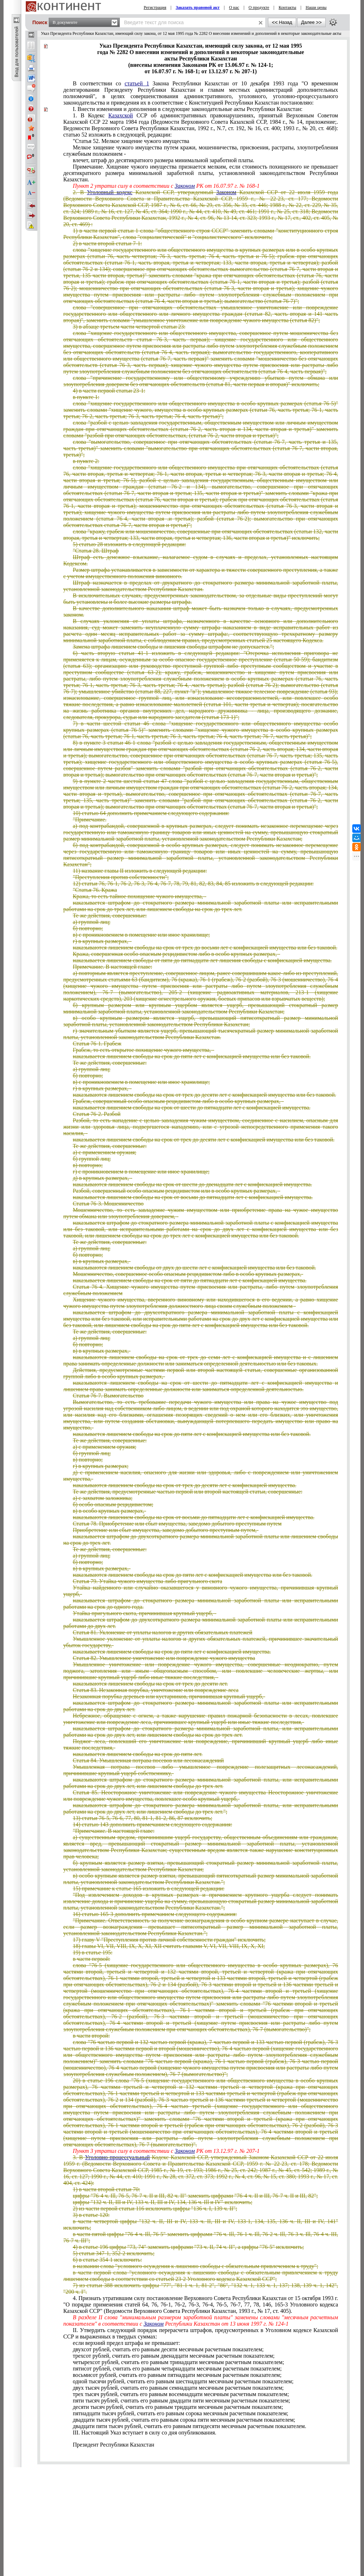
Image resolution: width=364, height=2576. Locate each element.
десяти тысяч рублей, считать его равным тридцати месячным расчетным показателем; (178, 2407)
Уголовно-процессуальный (117, 2157)
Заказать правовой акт (198, 7)
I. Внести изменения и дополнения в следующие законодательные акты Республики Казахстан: (188, 109)
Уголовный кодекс (109, 192)
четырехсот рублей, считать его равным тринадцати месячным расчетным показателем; (178, 2362)
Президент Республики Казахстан (113, 2445)
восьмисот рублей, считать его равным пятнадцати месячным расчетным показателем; (177, 2375)
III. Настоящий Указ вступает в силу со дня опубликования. (144, 2432)
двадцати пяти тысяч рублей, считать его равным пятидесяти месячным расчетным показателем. (189, 2426)
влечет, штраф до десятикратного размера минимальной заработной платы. (163, 160)
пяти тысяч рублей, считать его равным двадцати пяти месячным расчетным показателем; (181, 2400)
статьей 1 (137, 83)
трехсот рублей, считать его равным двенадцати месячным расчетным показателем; (174, 2356)
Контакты (287, 7)
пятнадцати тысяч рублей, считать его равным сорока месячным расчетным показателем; (180, 2413)
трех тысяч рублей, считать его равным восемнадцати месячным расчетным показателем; (181, 2394)
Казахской (120, 115)
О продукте (258, 7)
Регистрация (155, 7)
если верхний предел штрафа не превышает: (126, 2343)
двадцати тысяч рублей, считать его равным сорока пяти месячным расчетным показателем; (184, 2420)
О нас (234, 7)
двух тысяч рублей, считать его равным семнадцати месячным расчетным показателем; (178, 2388)
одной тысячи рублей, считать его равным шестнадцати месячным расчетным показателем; (183, 2381)
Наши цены (316, 7)
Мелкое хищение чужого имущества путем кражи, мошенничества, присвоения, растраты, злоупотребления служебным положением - (200, 150)
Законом (185, 186)
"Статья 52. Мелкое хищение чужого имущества (131, 141)
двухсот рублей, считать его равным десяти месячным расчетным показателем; (168, 2349)
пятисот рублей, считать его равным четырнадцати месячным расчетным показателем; (177, 2368)
